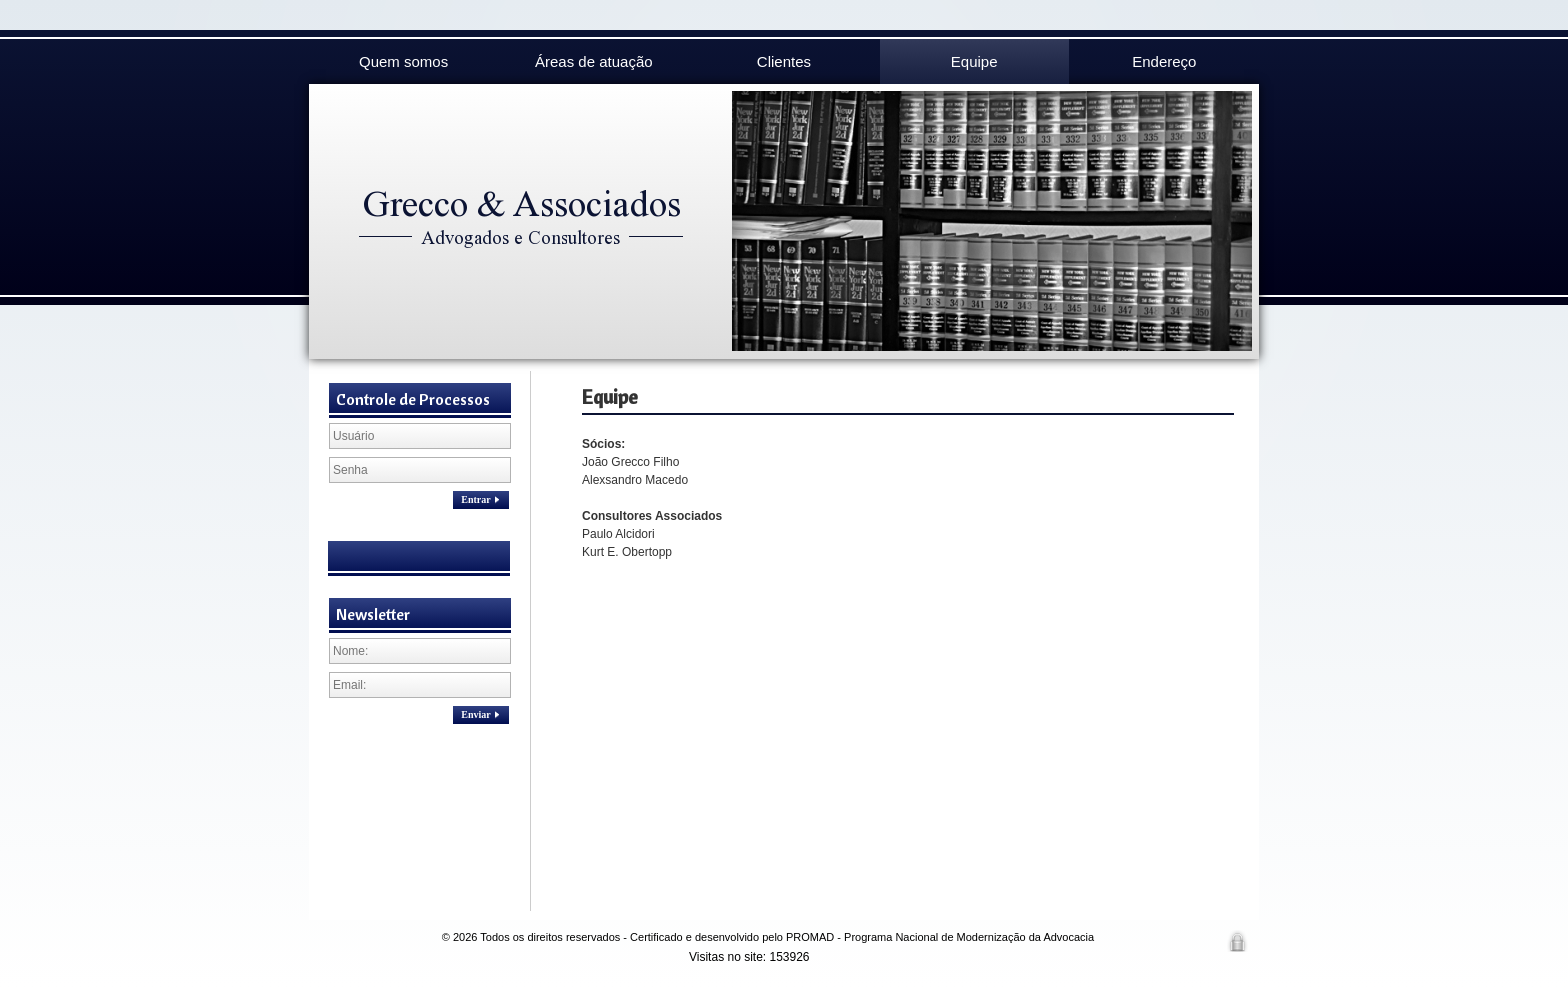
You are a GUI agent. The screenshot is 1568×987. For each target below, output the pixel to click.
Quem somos (403, 61)
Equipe (974, 61)
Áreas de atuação (594, 61)
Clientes (784, 61)
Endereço (1164, 61)
